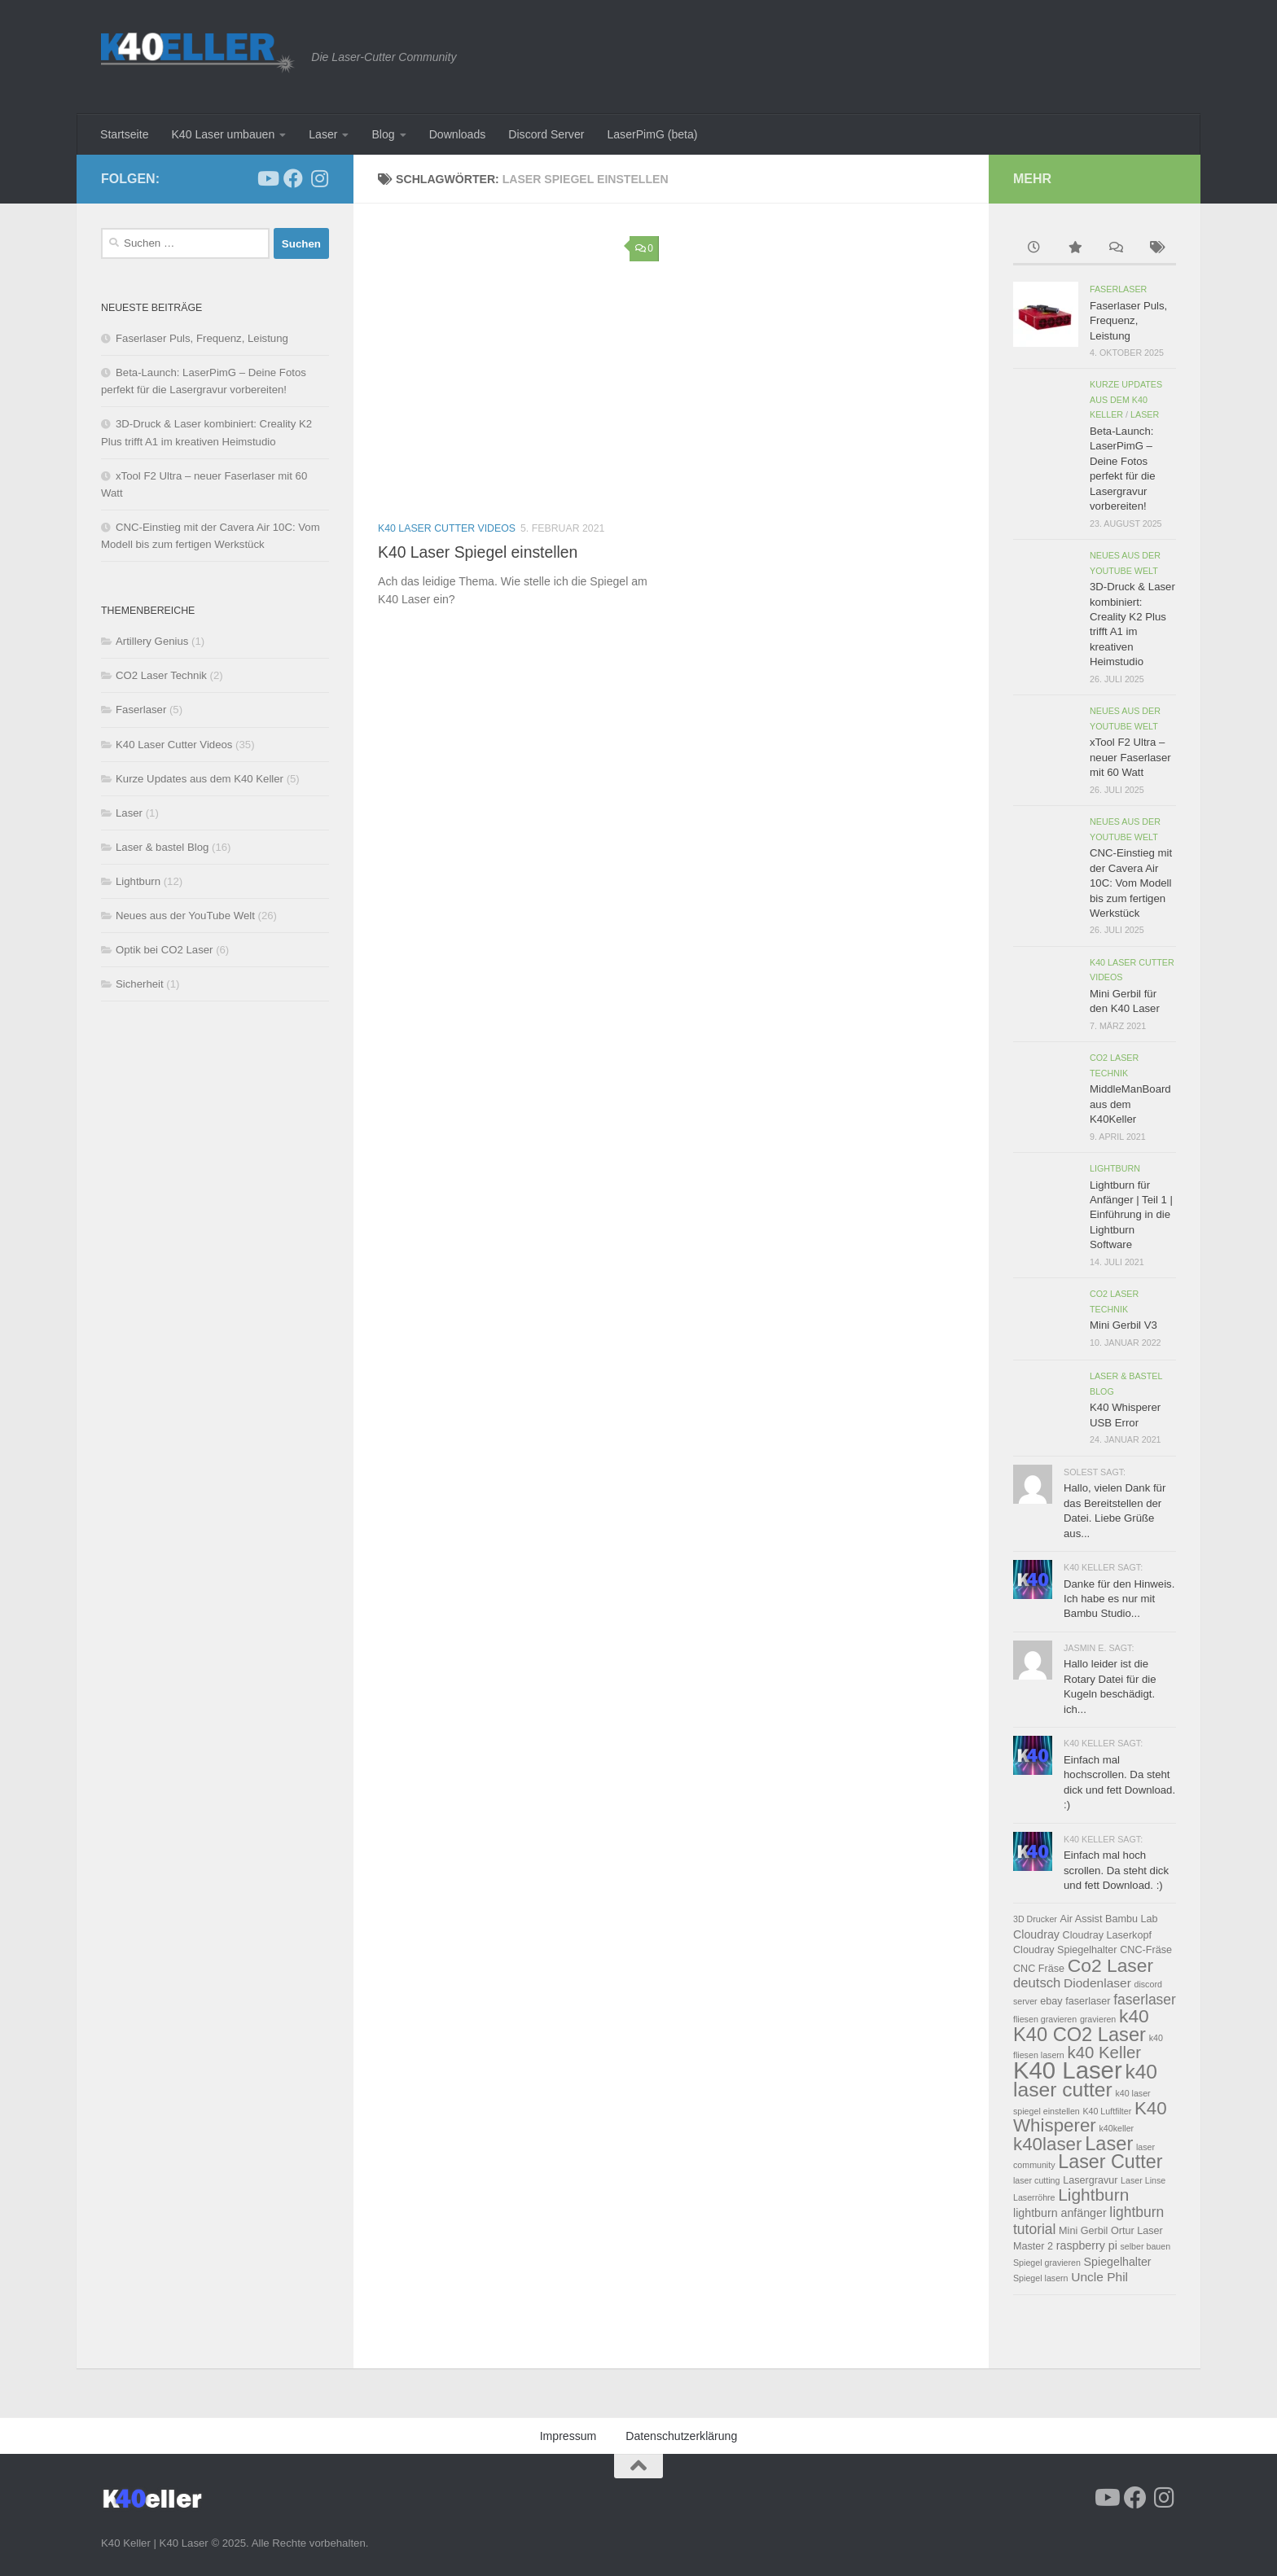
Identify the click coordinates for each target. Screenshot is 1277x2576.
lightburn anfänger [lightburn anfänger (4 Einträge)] (1060, 2212)
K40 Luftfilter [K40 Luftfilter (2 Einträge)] (1106, 2111)
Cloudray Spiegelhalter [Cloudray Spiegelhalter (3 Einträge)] (1065, 1950)
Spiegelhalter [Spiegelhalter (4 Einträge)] (1118, 2261)
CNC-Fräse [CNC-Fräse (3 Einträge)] (1146, 1950)
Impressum (568, 2435)
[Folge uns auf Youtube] (267, 178)
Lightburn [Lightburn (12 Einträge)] (1093, 2194)
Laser (323, 134)
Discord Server (546, 134)
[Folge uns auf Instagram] (319, 178)
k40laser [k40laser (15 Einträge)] (1047, 2144)
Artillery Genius (152, 641)
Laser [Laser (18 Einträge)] (1109, 2143)
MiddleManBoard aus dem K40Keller (1130, 1104)
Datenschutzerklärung (681, 2435)
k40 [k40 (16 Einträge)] (1134, 2015)
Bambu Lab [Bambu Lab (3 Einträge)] (1131, 1919)
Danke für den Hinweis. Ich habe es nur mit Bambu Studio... (1119, 1599)
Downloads (457, 134)
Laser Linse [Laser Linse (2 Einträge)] (1143, 2180)
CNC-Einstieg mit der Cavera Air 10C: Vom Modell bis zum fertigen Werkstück (1131, 883)
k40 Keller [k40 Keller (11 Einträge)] (1104, 2052)
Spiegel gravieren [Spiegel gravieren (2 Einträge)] (1047, 2262)
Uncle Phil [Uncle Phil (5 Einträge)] (1099, 2277)
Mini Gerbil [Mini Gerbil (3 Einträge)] (1083, 2230)
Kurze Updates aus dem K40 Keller (199, 779)
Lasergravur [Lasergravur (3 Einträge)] (1090, 2180)
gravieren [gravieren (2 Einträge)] (1098, 2019)
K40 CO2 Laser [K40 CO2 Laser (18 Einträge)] (1079, 2034)
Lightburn (138, 881)
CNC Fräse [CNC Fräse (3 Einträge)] (1038, 1968)
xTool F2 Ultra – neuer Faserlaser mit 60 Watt (1130, 757)
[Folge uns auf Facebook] (293, 178)
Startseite (124, 134)
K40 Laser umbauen (222, 134)
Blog (382, 134)
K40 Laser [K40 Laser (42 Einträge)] (1067, 2070)
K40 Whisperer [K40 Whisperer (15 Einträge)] (1090, 2117)
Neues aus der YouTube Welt (185, 915)
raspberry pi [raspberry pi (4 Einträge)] (1086, 2245)
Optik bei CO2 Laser (164, 950)
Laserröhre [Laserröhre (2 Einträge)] (1034, 2197)
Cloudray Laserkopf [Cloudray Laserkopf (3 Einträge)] (1107, 1935)
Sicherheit (140, 984)
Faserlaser (141, 709)
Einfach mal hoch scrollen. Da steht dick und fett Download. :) (1116, 1870)
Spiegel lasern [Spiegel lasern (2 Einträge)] (1041, 2278)
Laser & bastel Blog (162, 847)
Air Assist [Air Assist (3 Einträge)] (1081, 1919)
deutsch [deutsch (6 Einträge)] (1036, 1983)
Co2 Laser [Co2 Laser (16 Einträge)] (1110, 1965)
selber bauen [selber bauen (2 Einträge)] (1145, 2246)
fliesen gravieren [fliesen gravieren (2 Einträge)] (1045, 2019)
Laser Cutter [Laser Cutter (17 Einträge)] (1110, 2161)
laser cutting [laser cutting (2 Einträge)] (1036, 2180)
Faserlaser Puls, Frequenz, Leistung (202, 338)
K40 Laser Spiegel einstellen (477, 552)
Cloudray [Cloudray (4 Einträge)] (1036, 1934)
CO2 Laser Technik (161, 675)
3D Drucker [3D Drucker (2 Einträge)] (1035, 1919)
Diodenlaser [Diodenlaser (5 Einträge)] (1097, 1983)
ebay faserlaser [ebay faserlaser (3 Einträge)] (1075, 2001)
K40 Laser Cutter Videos (447, 528)
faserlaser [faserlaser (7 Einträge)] (1144, 1999)
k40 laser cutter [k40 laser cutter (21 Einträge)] (1085, 2081)
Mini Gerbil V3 (1123, 1325)
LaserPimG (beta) (652, 134)
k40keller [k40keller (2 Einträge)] (1116, 2128)
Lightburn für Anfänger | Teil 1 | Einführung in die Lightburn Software (1131, 1215)
